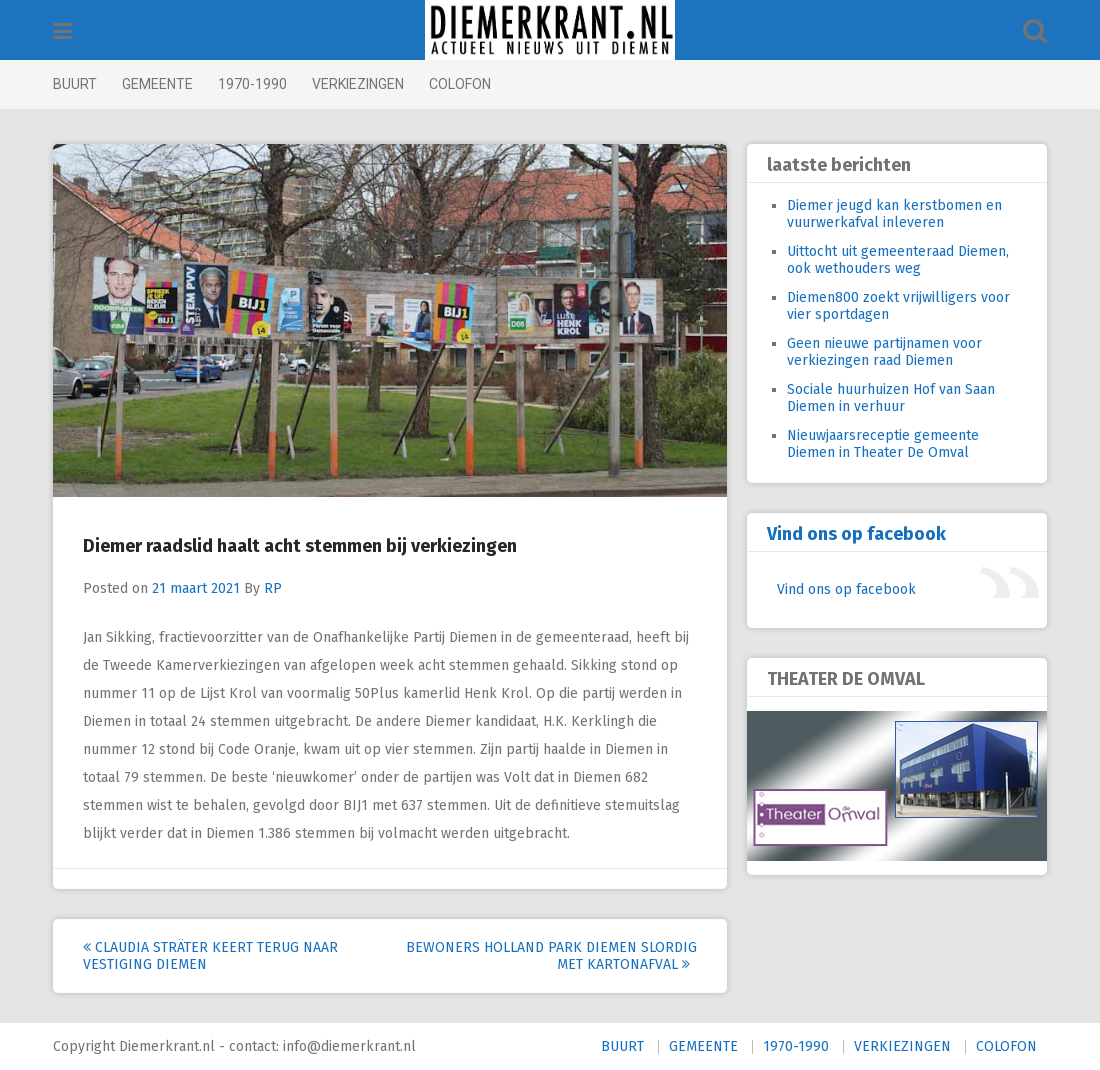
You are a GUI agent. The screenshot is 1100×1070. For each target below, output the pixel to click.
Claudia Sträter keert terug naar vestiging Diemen (210, 956)
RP (273, 588)
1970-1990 (252, 84)
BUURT (75, 84)
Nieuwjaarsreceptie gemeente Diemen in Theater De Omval (883, 444)
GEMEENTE (157, 84)
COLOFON (460, 84)
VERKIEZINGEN (358, 84)
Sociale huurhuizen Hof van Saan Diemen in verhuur (891, 398)
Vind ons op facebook (856, 534)
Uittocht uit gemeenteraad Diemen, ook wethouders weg (898, 260)
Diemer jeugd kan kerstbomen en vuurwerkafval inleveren (894, 214)
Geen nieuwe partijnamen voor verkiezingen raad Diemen (884, 352)
